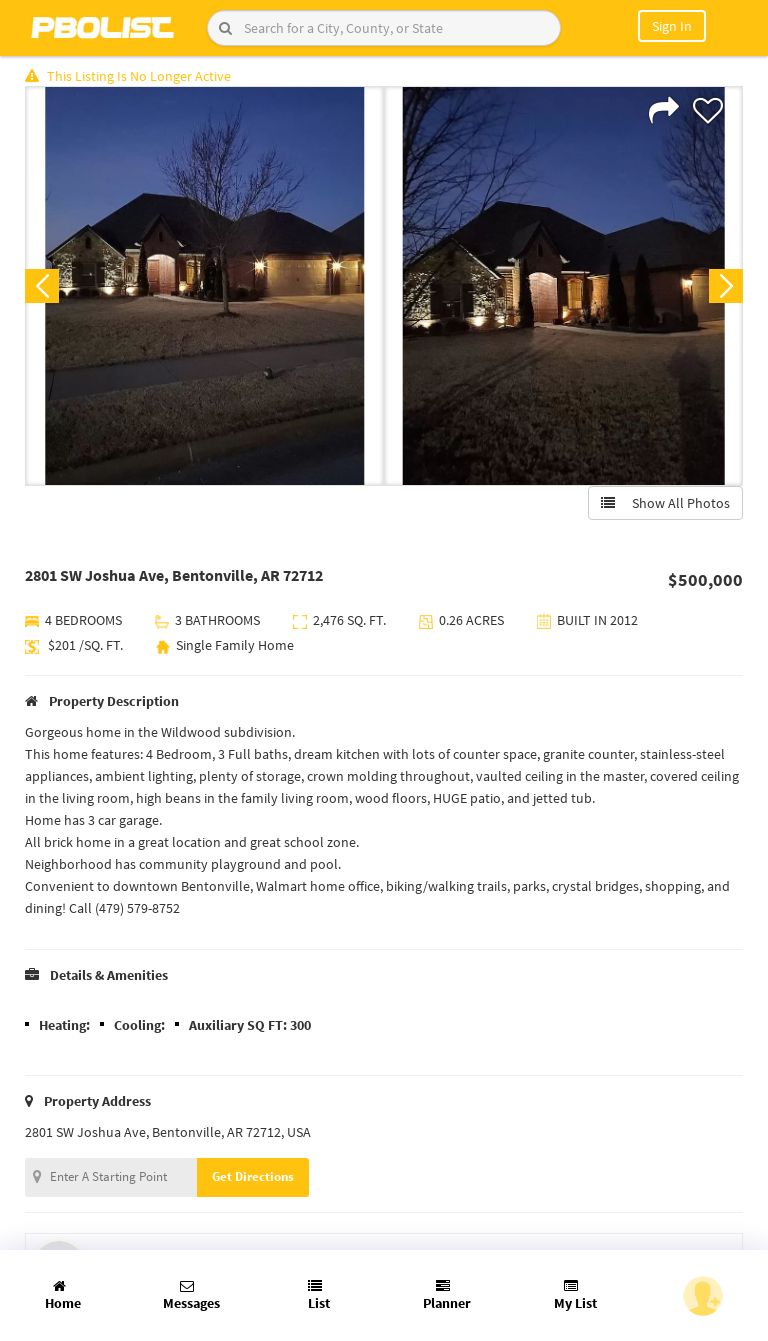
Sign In (672, 26)
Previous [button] (42, 286)
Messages (191, 1295)
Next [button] (726, 286)
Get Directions (253, 1176)
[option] (204, 286)
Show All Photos (665, 503)
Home (63, 1295)
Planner (447, 1295)
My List (575, 1295)
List (319, 1295)
